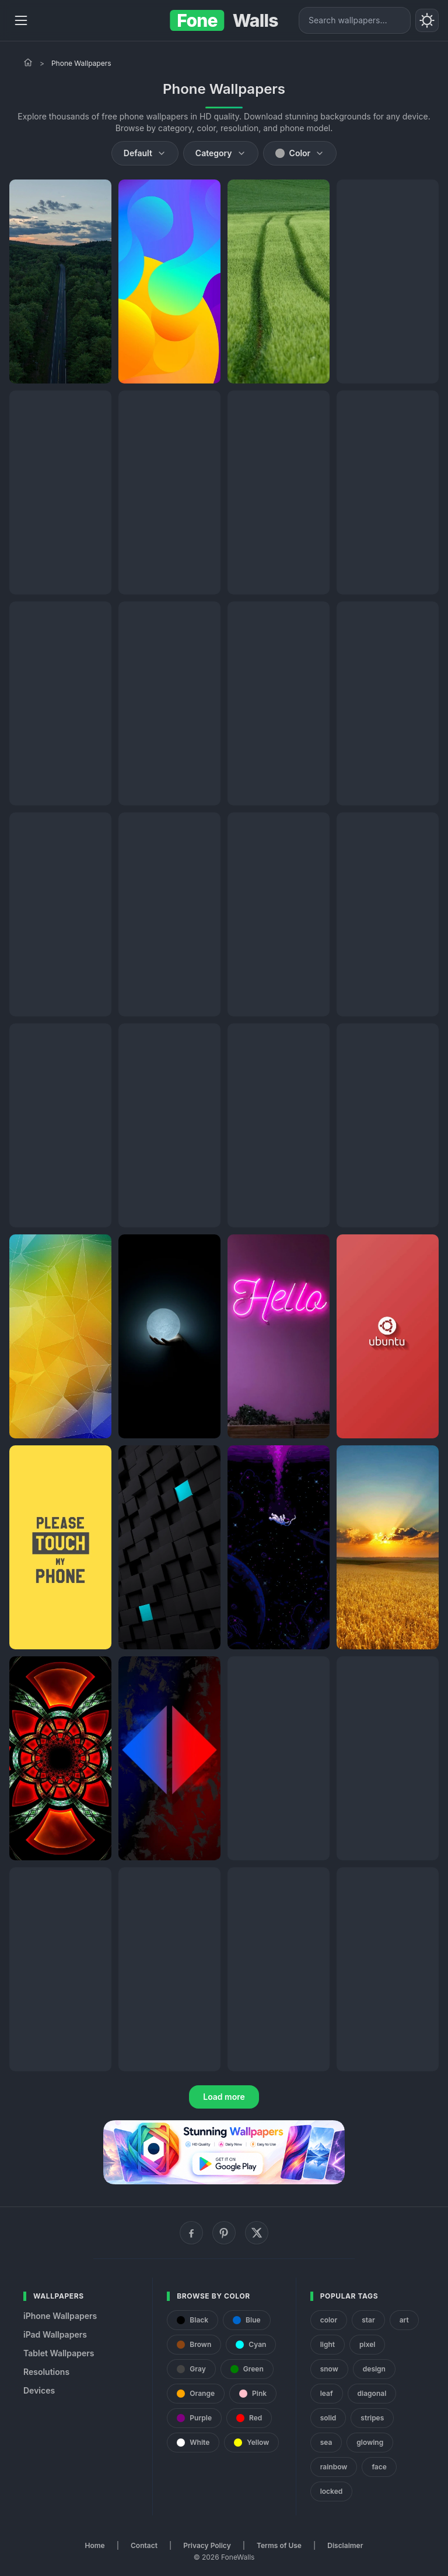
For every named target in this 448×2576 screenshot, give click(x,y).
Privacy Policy (206, 2545)
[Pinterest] (224, 2232)
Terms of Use (279, 2545)
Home (95, 2545)
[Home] (28, 62)
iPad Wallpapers (55, 2334)
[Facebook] (191, 2232)
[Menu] (21, 20)
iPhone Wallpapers (60, 2316)
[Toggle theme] (427, 20)
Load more (224, 2097)
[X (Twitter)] (256, 2232)
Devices (39, 2390)
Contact (144, 2545)
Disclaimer (345, 2545)
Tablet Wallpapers (58, 2353)
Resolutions (46, 2372)
